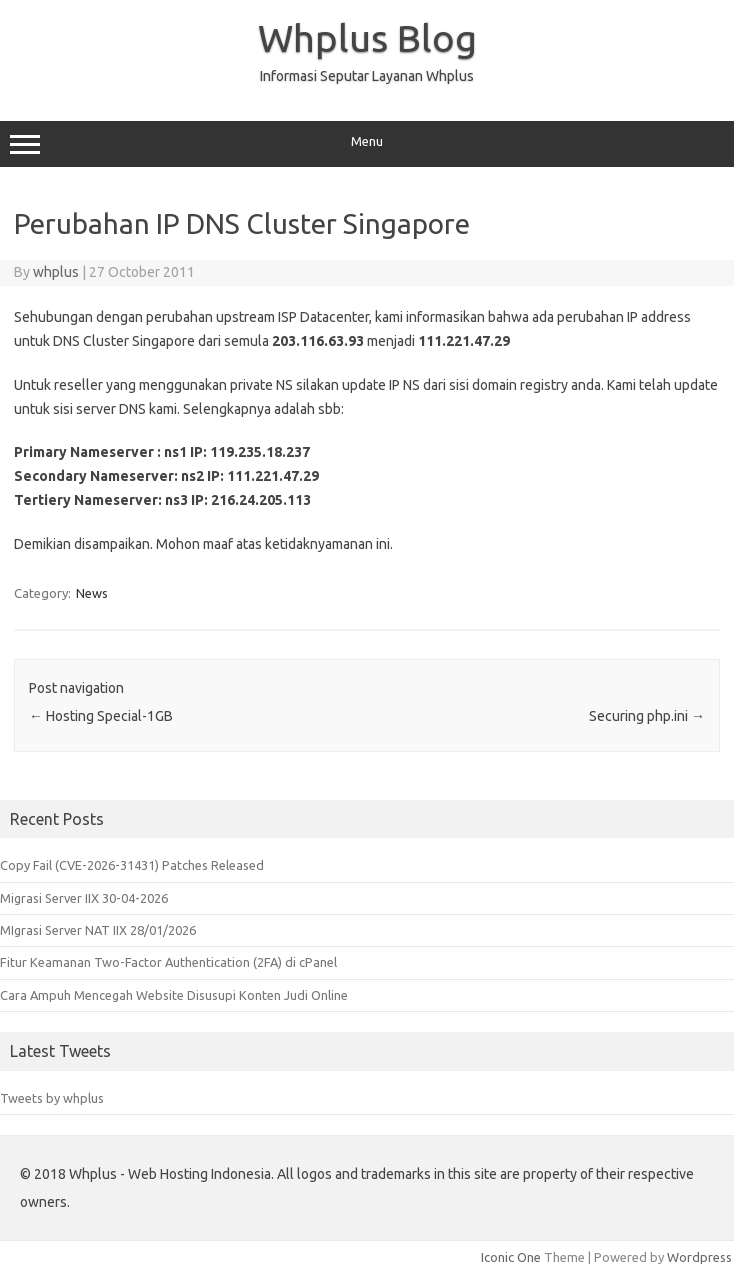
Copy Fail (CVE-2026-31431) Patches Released (132, 865)
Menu (367, 144)
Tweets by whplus (52, 1098)
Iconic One (511, 1257)
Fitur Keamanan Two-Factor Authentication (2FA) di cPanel (168, 962)
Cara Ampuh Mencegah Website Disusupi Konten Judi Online (174, 995)
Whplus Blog (367, 38)
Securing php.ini (647, 716)
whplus (56, 272)
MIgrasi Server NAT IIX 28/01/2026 (98, 930)
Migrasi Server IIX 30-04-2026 (84, 898)
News (92, 593)
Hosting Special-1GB (101, 716)
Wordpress (699, 1257)
